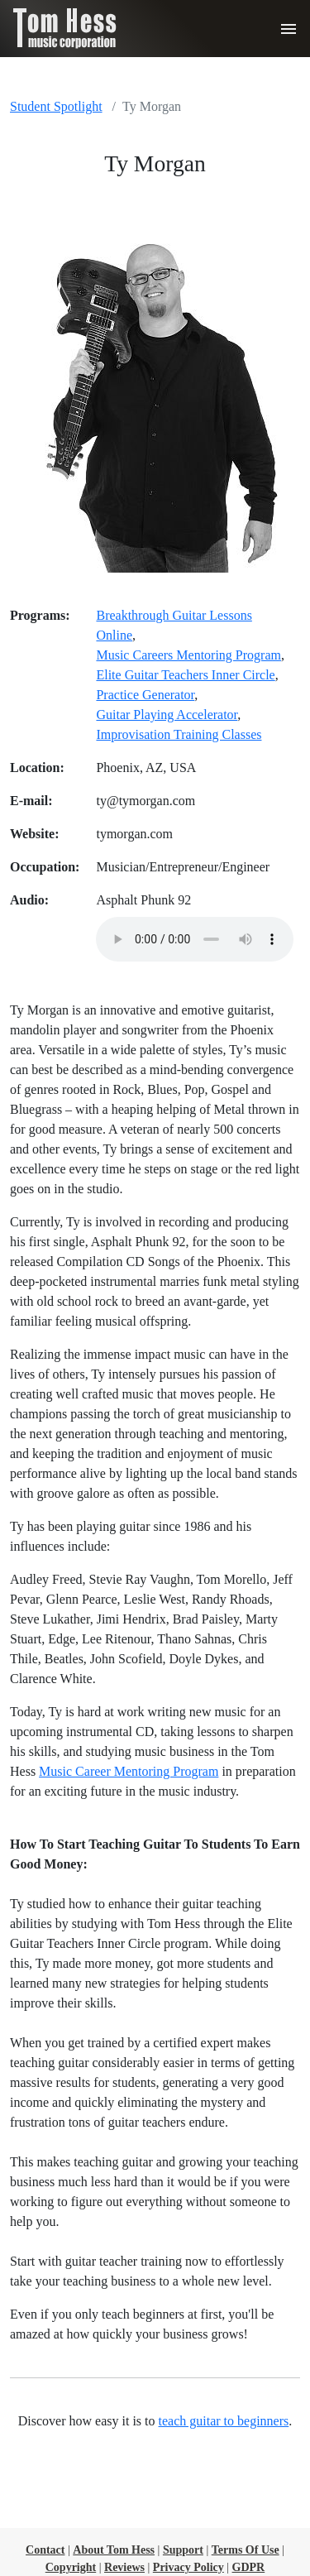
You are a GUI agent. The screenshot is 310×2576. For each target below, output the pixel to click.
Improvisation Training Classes (178, 734)
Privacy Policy (188, 2567)
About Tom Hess (114, 2550)
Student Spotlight (56, 106)
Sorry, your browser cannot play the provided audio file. (194, 939)
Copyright (70, 2567)
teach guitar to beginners (224, 2421)
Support (183, 2550)
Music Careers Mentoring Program (188, 655)
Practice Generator (145, 695)
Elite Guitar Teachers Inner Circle (185, 675)
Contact (45, 2550)
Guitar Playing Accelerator (166, 715)
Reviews (124, 2567)
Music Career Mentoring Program (128, 1771)
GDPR (248, 2567)
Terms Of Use (245, 2550)
